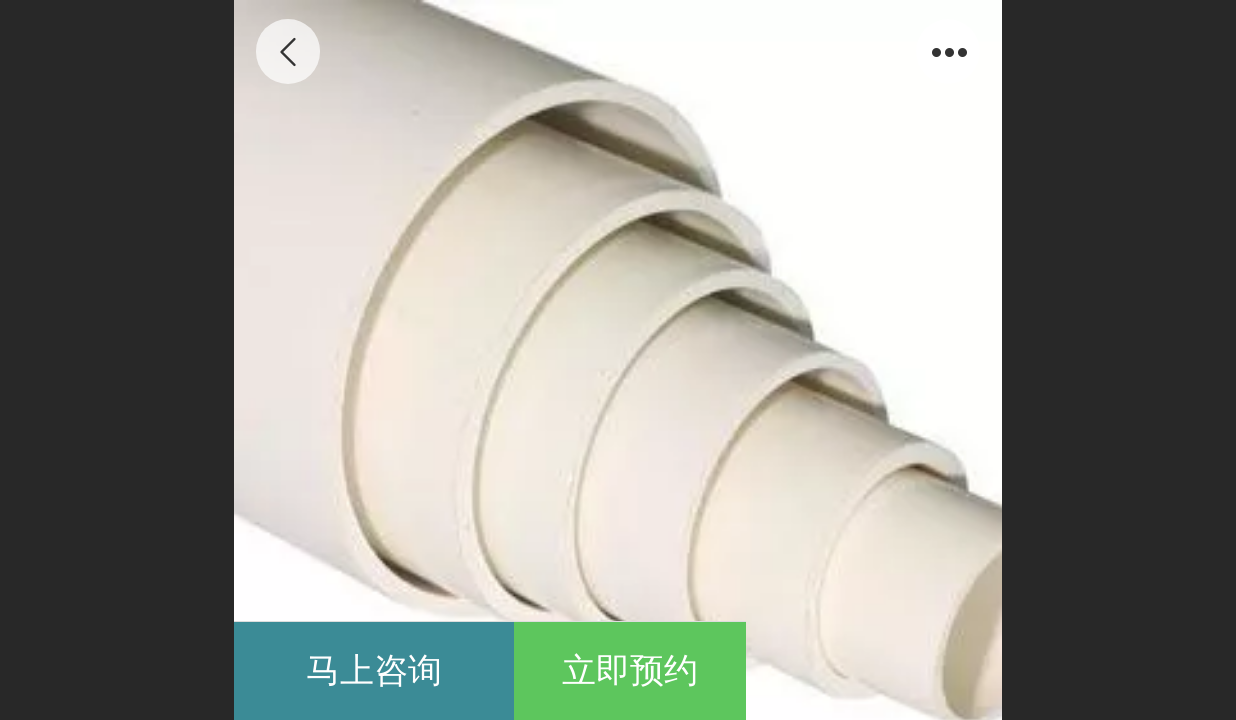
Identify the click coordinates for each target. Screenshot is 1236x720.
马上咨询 (374, 670)
